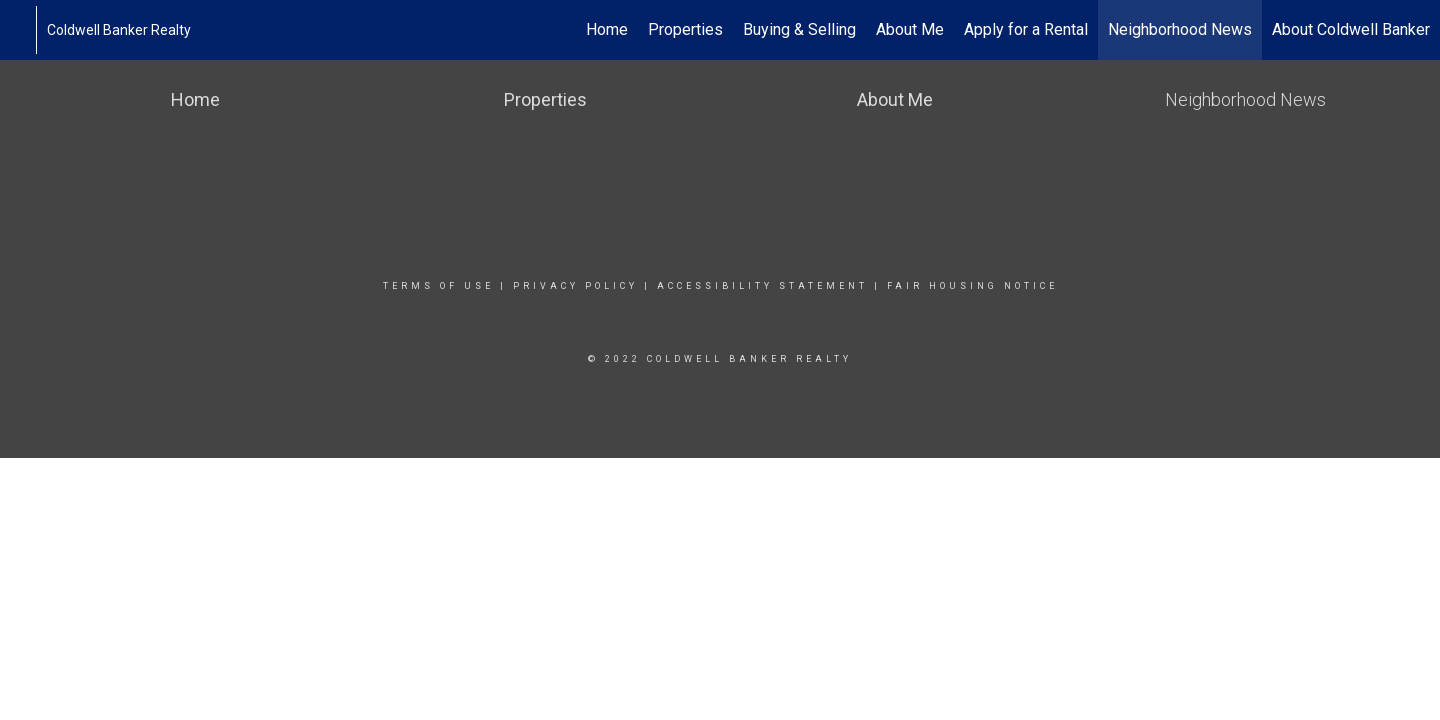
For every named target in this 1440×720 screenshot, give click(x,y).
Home (607, 29)
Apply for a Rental (1026, 29)
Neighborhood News (1180, 29)
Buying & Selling (799, 29)
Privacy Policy (575, 286)
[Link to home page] (25, 30)
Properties (685, 29)
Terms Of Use (438, 286)
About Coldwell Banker (1351, 29)
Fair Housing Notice (972, 286)
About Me (910, 29)
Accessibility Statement (762, 286)
